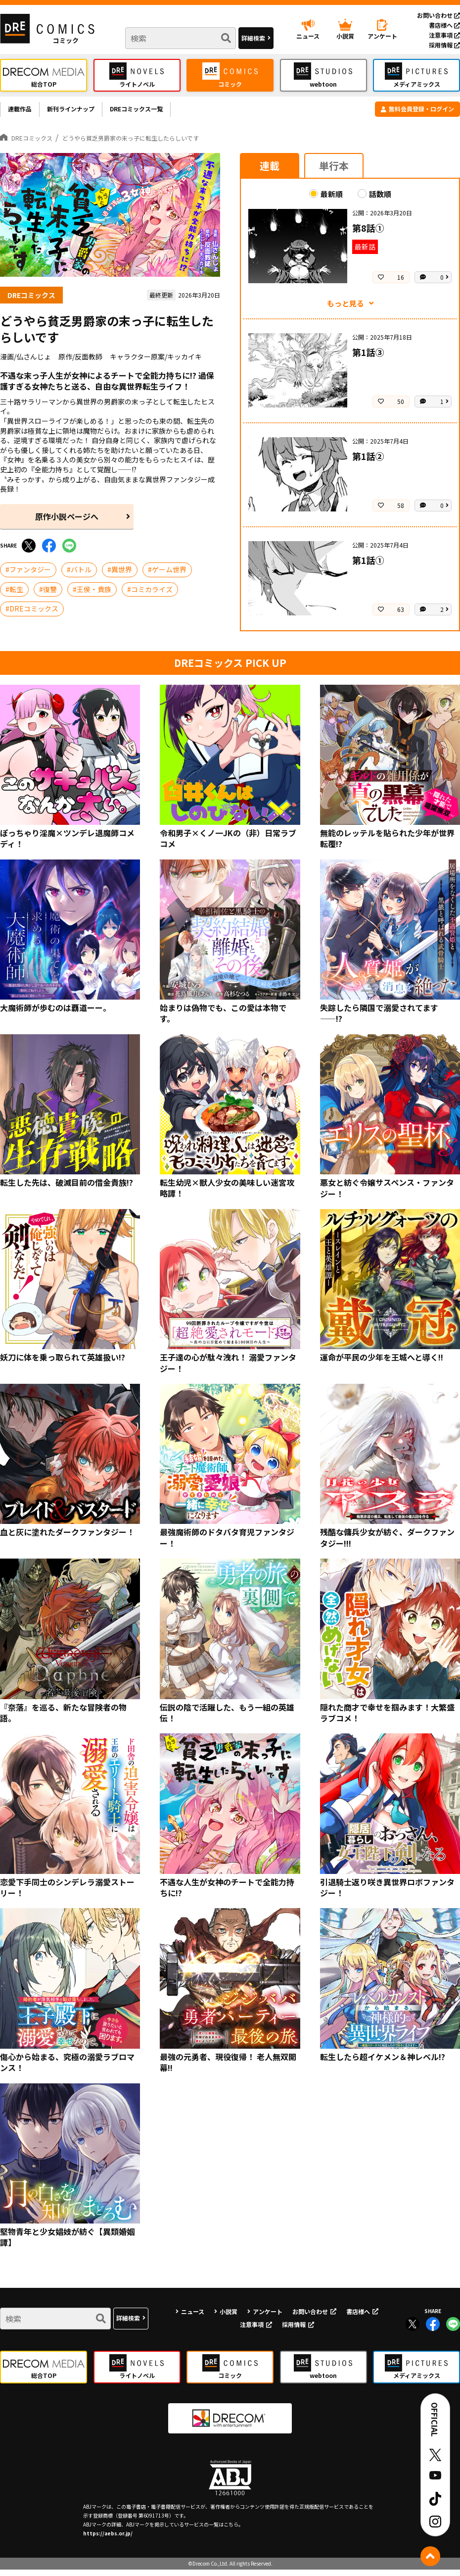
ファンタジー (30, 576)
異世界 (121, 576)
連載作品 (24, 112)
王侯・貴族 (94, 596)
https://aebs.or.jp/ (108, 2539)
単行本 (334, 171)
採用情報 (444, 45)
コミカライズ (152, 596)
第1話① (368, 566)
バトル (81, 576)
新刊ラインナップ (86, 112)
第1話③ (368, 359)
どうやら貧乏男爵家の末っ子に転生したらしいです (167, 144)
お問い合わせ (438, 15)
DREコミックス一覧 (169, 112)
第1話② (368, 462)
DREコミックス (33, 615)
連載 (269, 171)
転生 (16, 596)
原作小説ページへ (66, 523)
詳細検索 (253, 38)
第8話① (368, 234)
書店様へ (444, 25)
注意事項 (444, 35)
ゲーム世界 (169, 576)
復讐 (50, 596)
